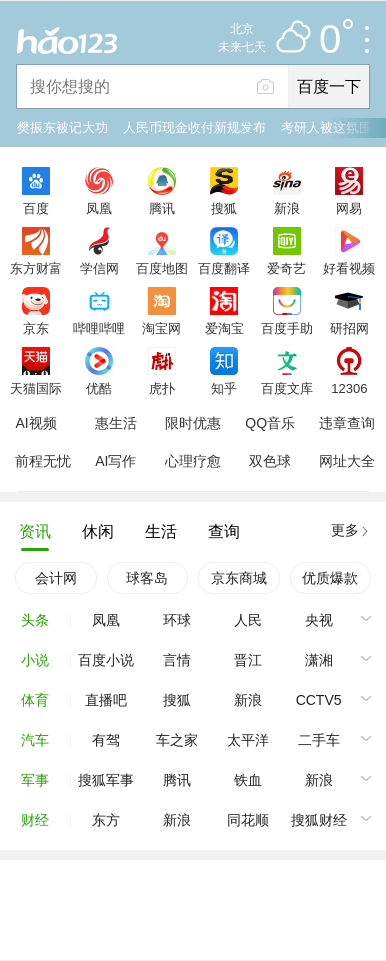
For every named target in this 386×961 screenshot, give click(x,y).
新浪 (287, 208)
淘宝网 (161, 328)
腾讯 (162, 208)
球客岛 (147, 578)
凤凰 (99, 208)
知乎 (224, 388)
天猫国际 (36, 388)
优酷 (99, 388)
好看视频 (349, 268)
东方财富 (36, 268)
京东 (36, 328)
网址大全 (347, 461)
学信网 (99, 268)
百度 (36, 208)
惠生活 (116, 423)
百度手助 (287, 328)
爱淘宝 (224, 328)
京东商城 (239, 578)
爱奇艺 (286, 268)
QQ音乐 (270, 423)
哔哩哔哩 (99, 328)
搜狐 (224, 208)
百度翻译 (224, 268)
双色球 (270, 461)
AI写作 (115, 461)
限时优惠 (193, 423)
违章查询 (347, 423)
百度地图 (162, 268)
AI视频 (35, 423)
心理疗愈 (193, 461)
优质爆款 (330, 578)
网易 (349, 208)
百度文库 (287, 388)
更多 (345, 530)
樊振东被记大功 (62, 127)
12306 (349, 388)
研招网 (349, 328)
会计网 (56, 578)
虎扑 (162, 388)
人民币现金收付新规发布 (194, 127)
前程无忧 (43, 461)
